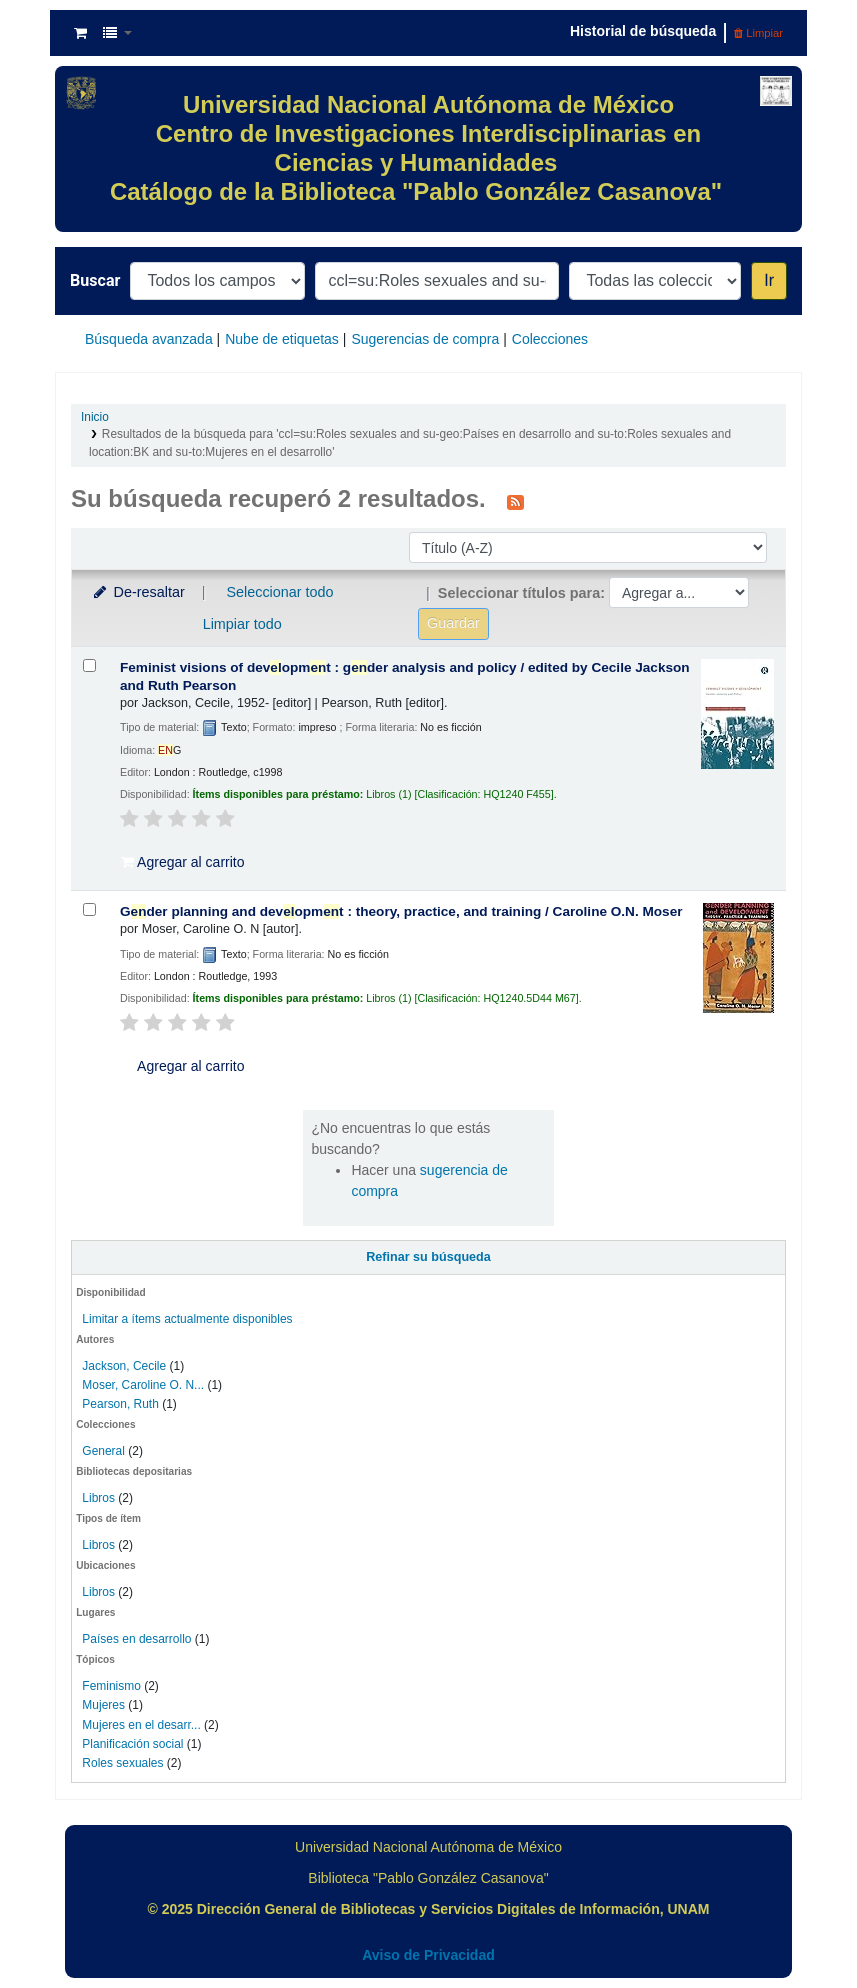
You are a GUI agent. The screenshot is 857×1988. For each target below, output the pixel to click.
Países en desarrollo (136, 1639)
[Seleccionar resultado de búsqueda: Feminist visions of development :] (89, 665)
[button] (80, 33)
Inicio (95, 417)
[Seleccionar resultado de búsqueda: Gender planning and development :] (89, 909)
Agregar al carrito (183, 862)
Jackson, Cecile (124, 1366)
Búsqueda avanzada (149, 339)
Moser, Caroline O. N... (143, 1385)
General (105, 1451)
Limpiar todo (242, 624)
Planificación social (132, 1744)
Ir (769, 280)
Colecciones (550, 339)
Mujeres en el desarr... (141, 1725)
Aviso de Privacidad (428, 1955)
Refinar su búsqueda (428, 1257)
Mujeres (103, 1705)
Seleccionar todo (279, 592)
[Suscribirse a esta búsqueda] (515, 501)
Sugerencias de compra (425, 339)
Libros (98, 1498)
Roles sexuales (122, 1763)
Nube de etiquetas (282, 339)
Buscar (95, 280)
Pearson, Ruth (120, 1404)
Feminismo (111, 1686)
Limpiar (758, 33)
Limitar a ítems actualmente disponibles (187, 1319)
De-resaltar (138, 592)
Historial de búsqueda (643, 31)
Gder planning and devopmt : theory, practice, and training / (401, 911)
